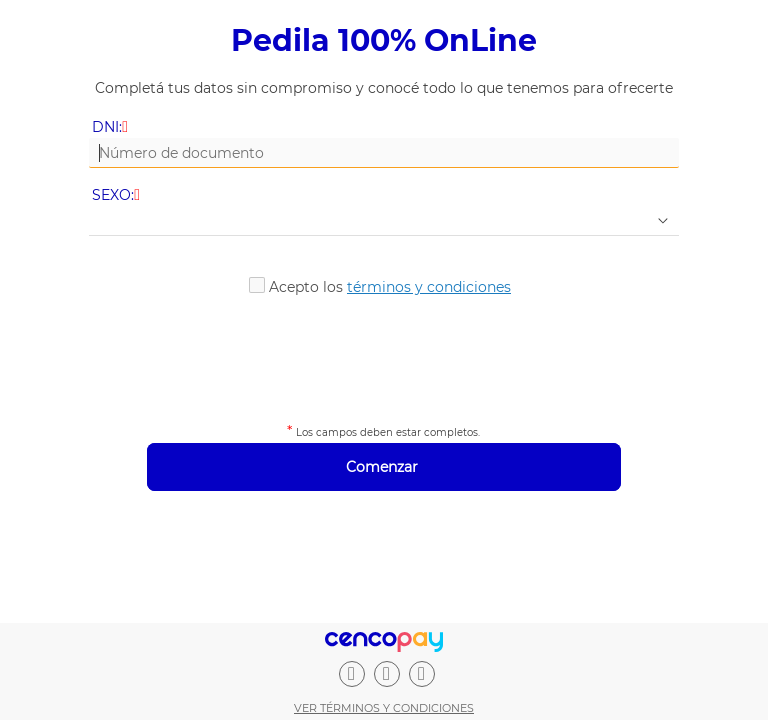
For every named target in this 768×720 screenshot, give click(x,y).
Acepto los (390, 287)
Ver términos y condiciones (384, 708)
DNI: (111, 127)
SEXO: (117, 195)
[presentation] (384, 356)
